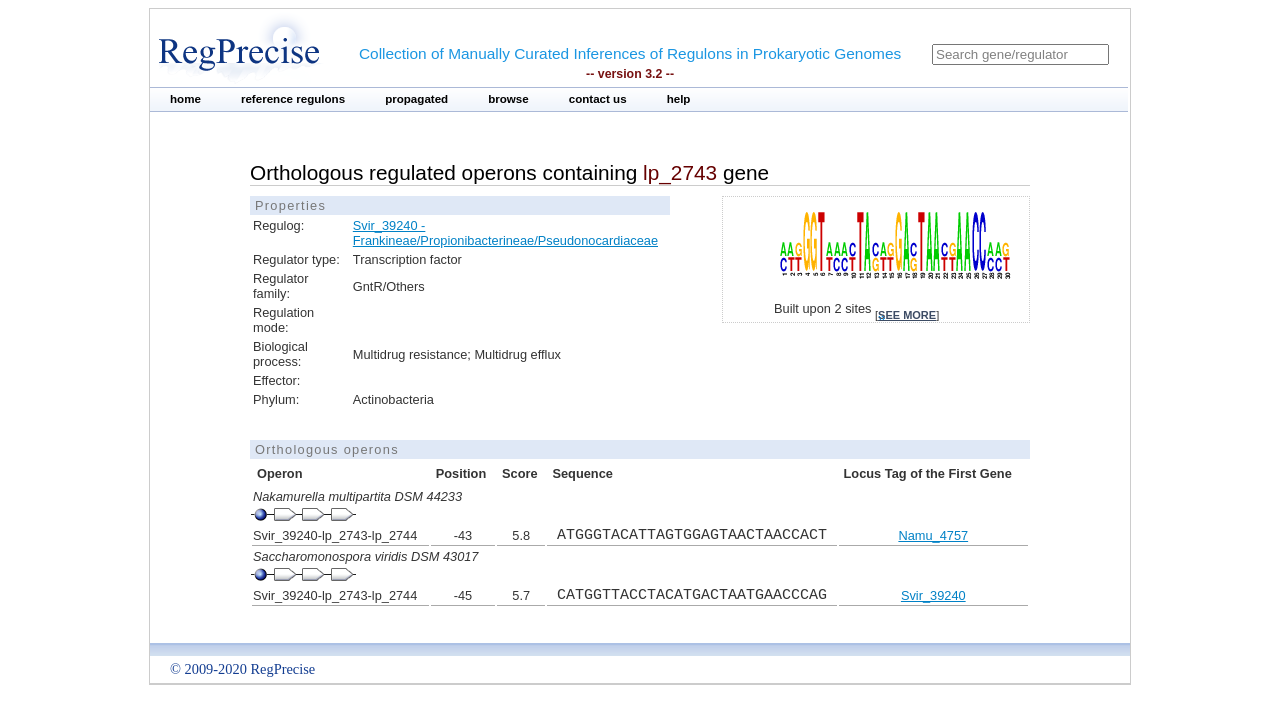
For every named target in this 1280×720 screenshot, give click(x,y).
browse (508, 99)
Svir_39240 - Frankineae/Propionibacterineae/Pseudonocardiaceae (505, 233)
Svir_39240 (933, 595)
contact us (598, 99)
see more (907, 315)
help (679, 99)
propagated (416, 99)
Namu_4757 (933, 535)
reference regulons (293, 99)
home (185, 99)
